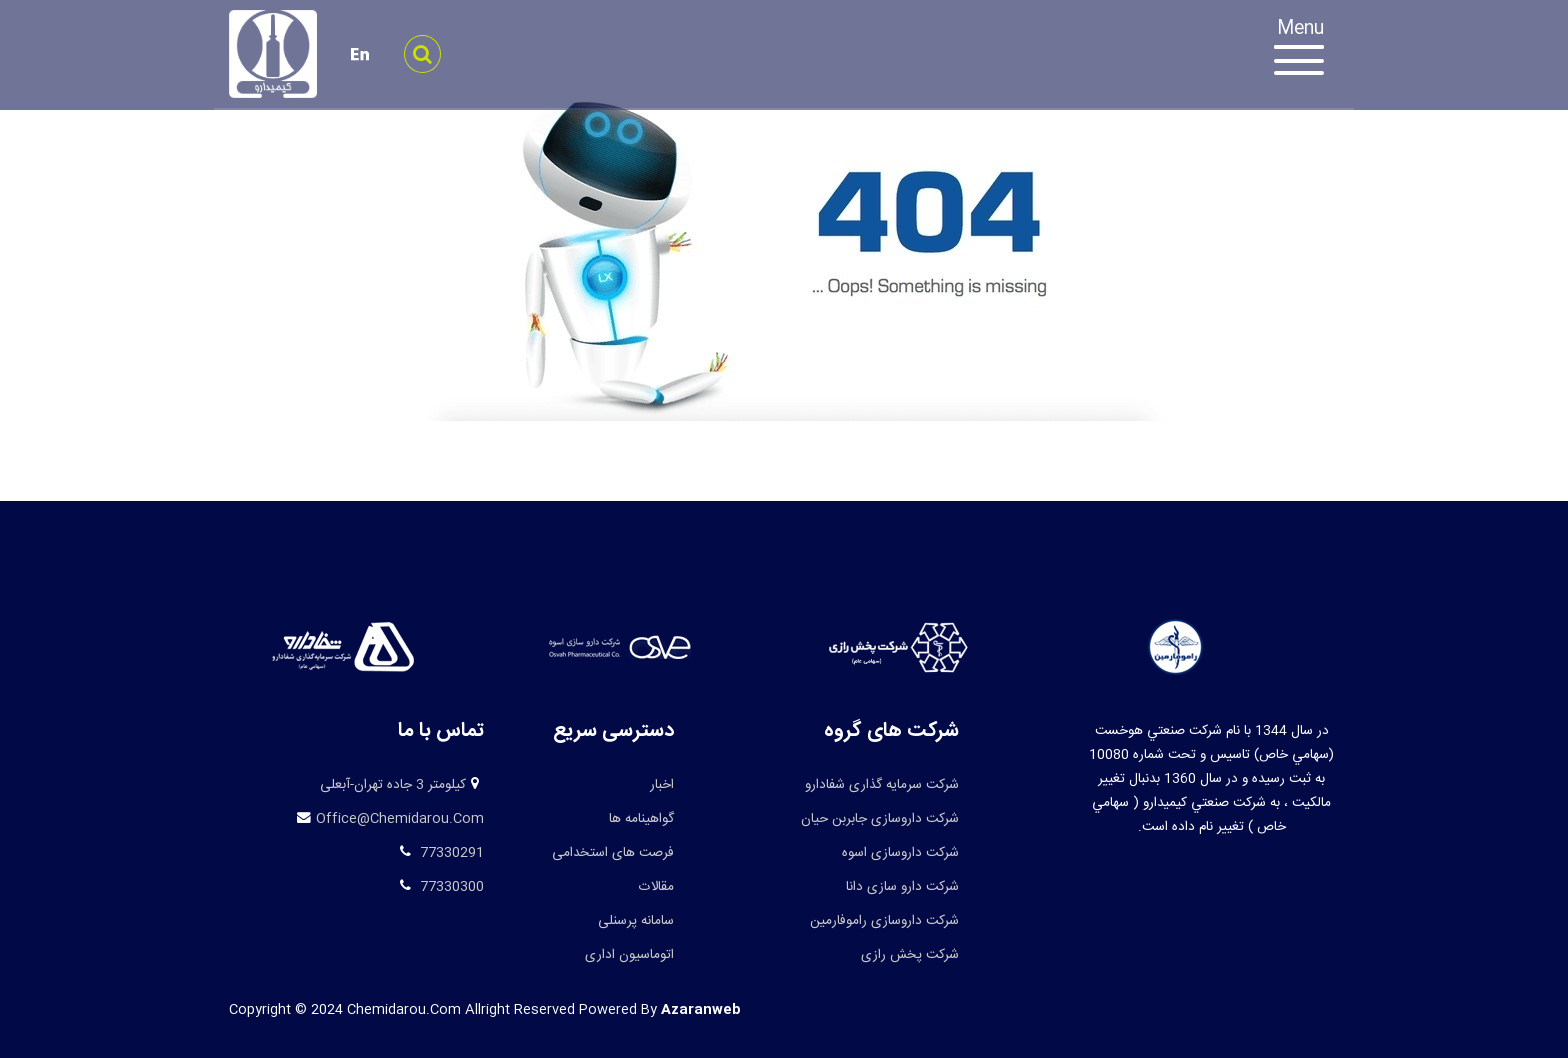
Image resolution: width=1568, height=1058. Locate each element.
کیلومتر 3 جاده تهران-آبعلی (393, 785)
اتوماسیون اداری (629, 955)
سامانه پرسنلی (636, 921)
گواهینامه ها (641, 819)
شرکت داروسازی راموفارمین (884, 921)
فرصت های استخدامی (613, 853)
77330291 (450, 853)
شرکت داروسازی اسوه (900, 853)
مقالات (656, 887)
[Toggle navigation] (1309, 50)
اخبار (662, 785)
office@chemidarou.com (400, 819)
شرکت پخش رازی (910, 955)
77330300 (450, 887)
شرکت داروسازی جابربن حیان (880, 819)
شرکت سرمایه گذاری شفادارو (882, 785)
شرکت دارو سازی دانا (902, 887)
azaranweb (701, 1010)
